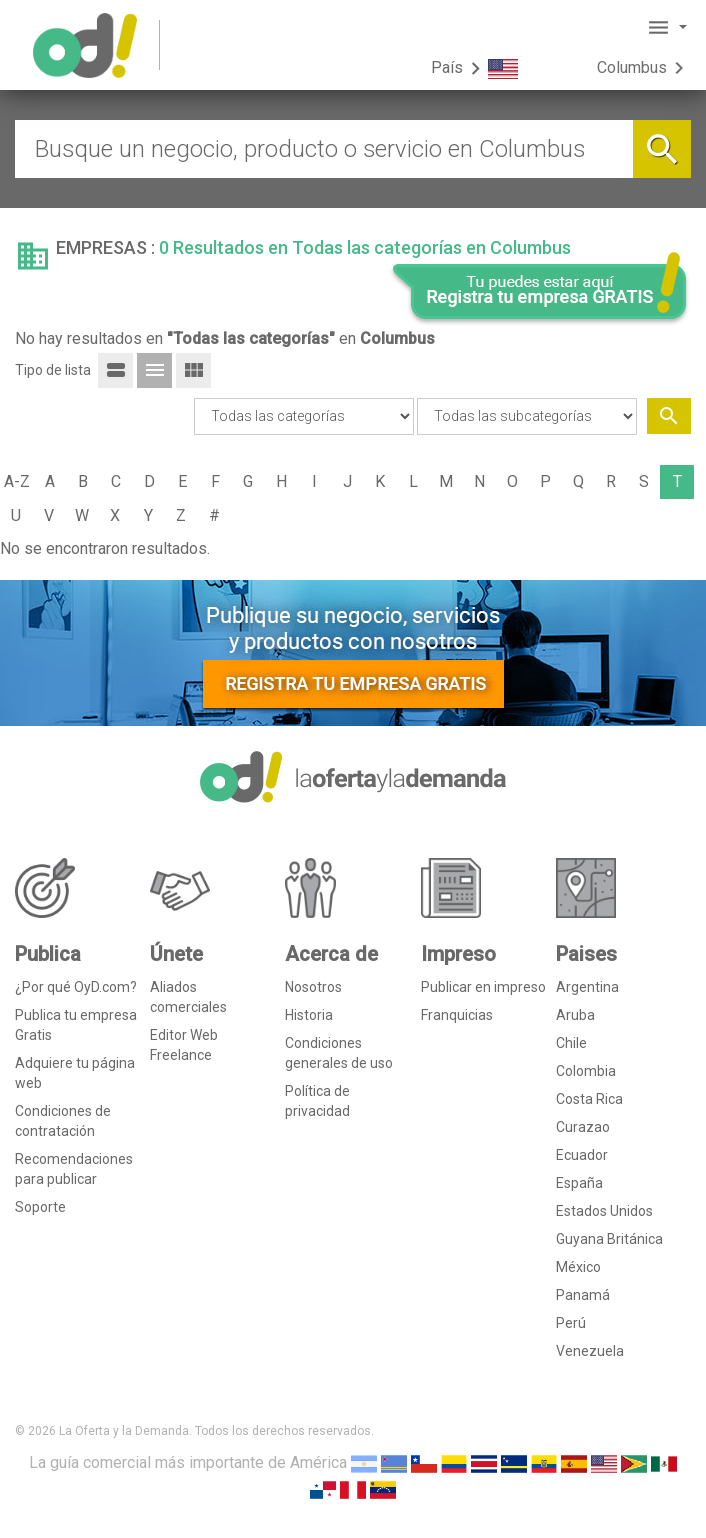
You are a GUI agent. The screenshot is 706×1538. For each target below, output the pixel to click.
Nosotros (313, 987)
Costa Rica (589, 1099)
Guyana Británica (609, 1239)
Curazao (583, 1127)
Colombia (586, 1071)
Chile (571, 1043)
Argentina (587, 987)
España (579, 1183)
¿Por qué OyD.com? (76, 987)
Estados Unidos (604, 1211)
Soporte (40, 1207)
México (578, 1267)
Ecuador (582, 1155)
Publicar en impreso (483, 987)
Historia (309, 1015)
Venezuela (590, 1351)
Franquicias (457, 1015)
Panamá (583, 1295)
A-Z (17, 481)
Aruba (575, 1015)
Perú (571, 1323)
